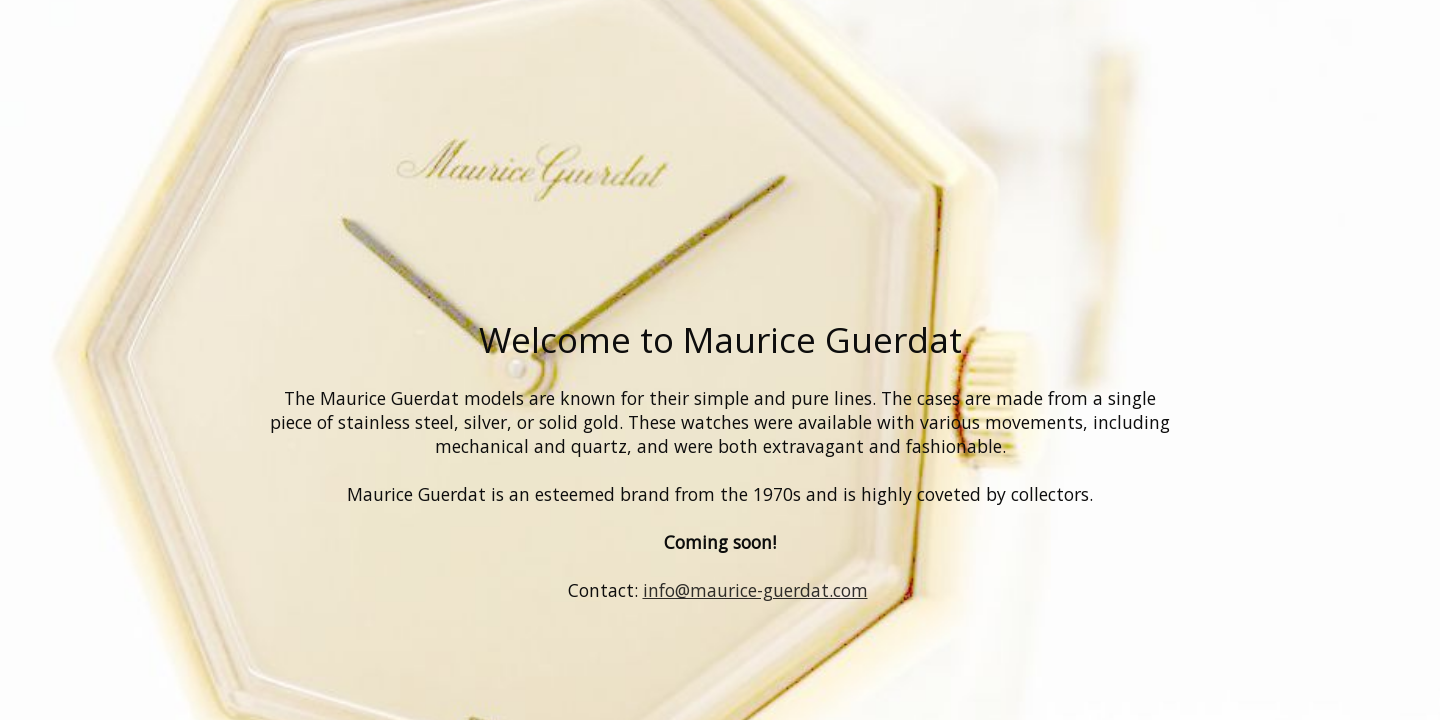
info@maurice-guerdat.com (755, 590)
